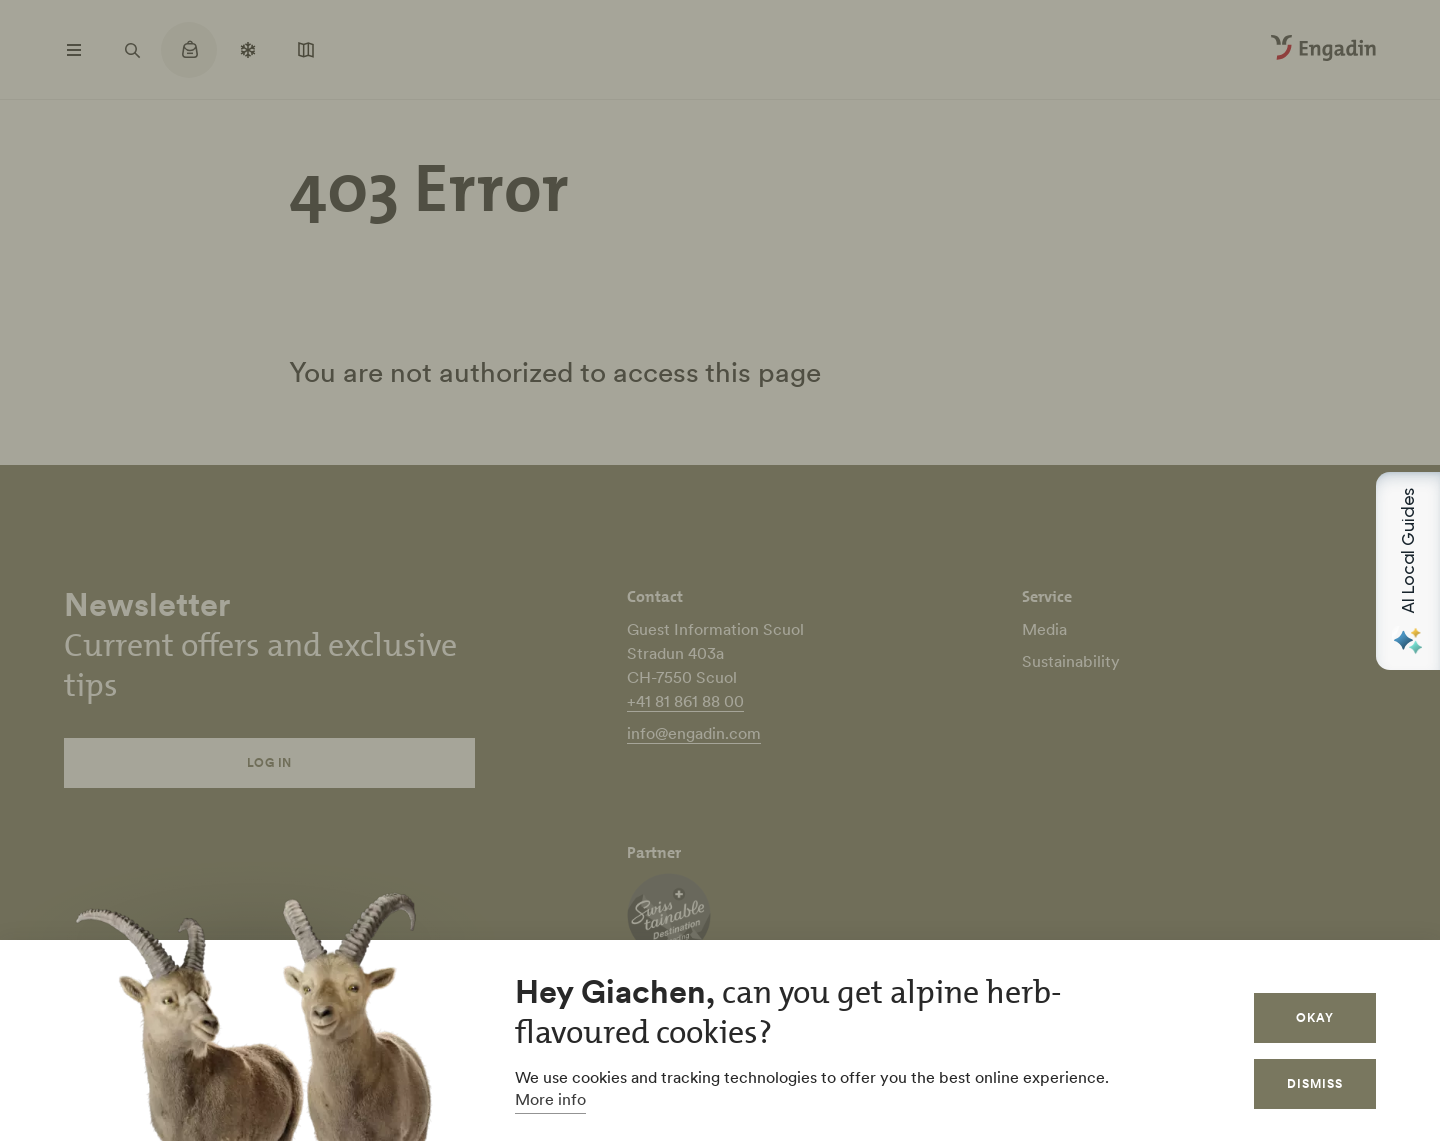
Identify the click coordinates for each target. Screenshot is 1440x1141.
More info (550, 1099)
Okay (1315, 1017)
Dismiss (1315, 1083)
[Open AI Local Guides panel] (1408, 571)
